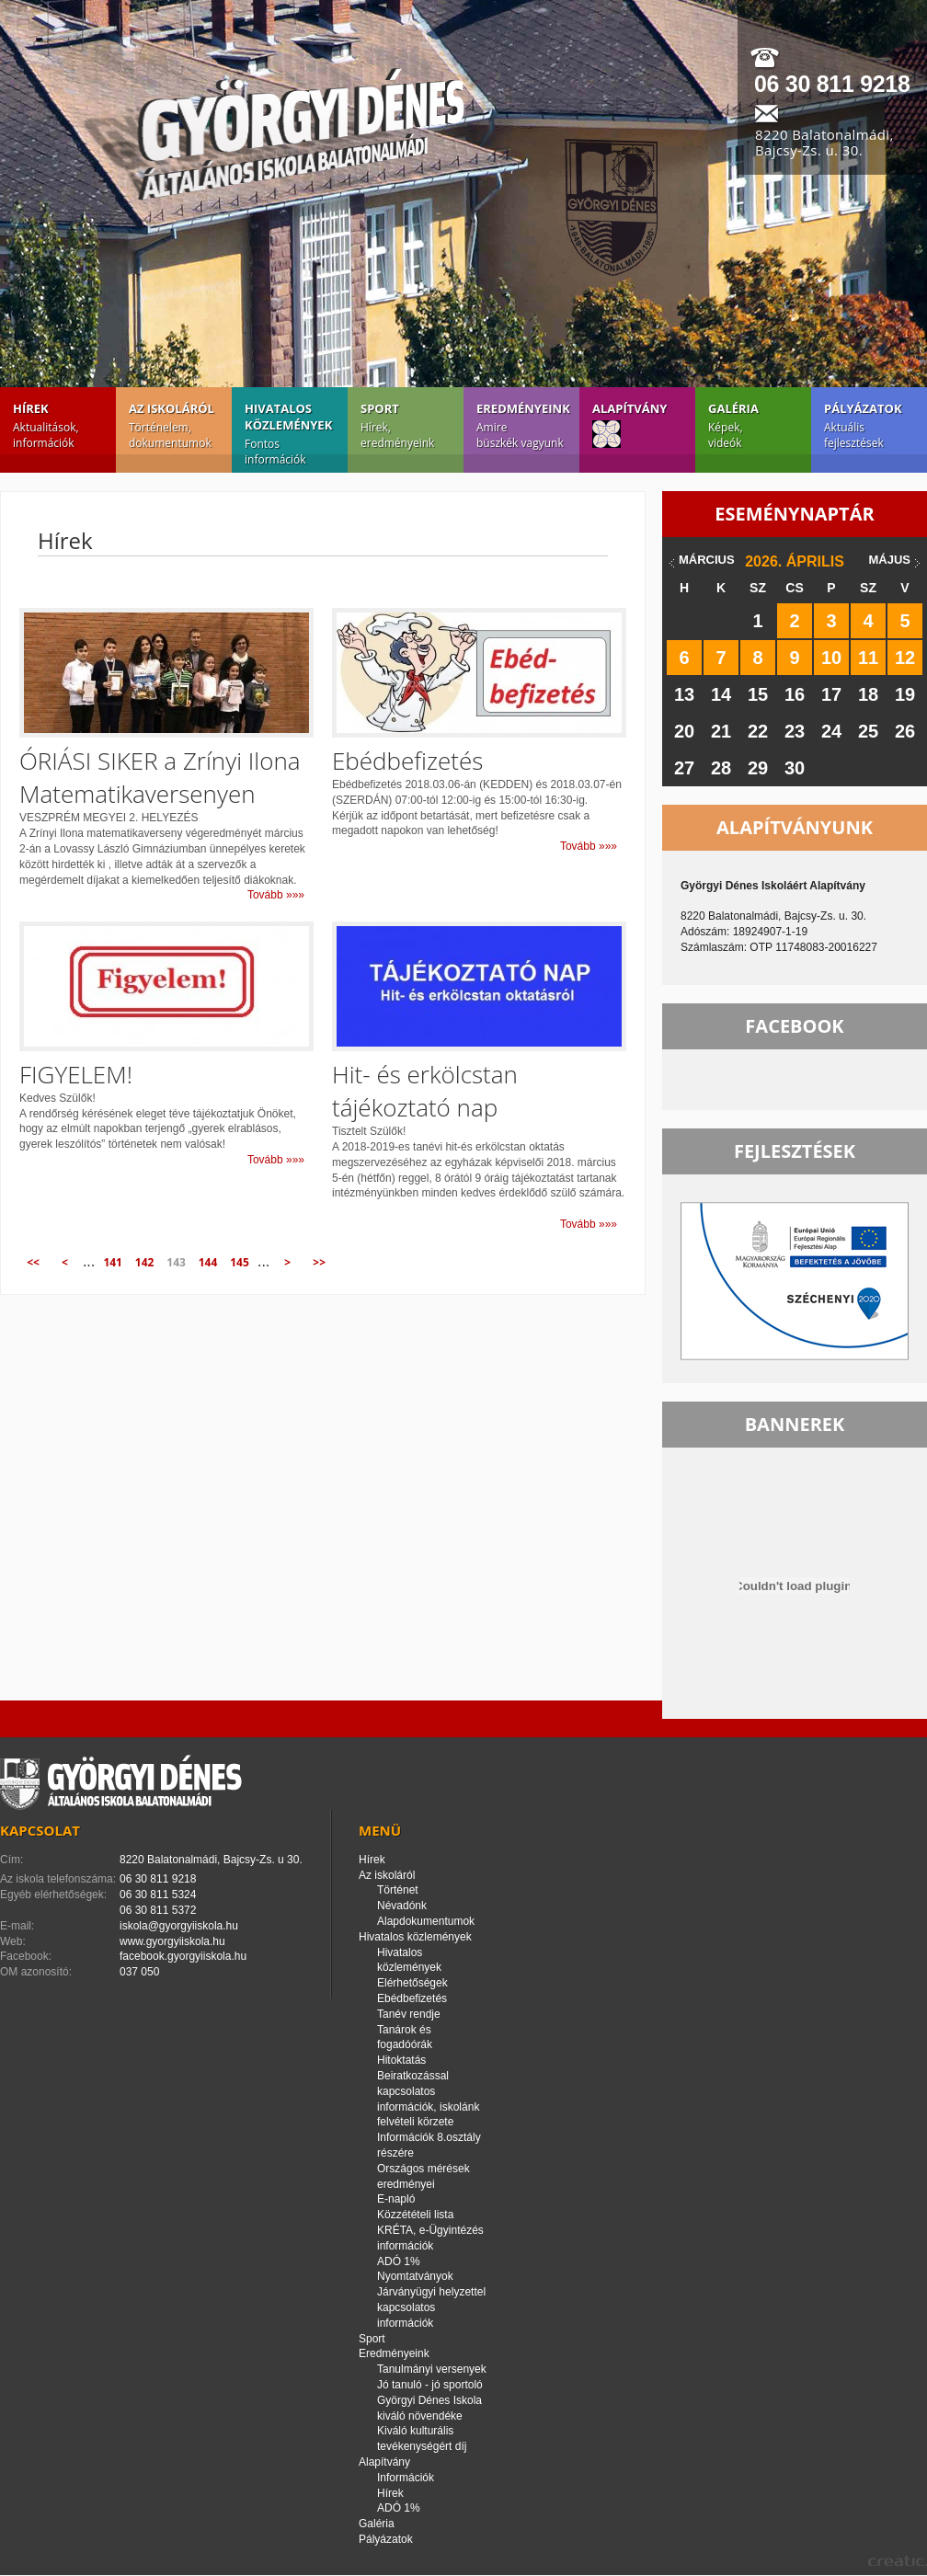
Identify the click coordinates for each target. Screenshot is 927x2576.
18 (868, 694)
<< (33, 1262)
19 (905, 694)
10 (831, 657)
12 (905, 657)
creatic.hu (897, 2561)
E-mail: (17, 1925)
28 (721, 768)
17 (831, 694)
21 (721, 731)
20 (684, 731)
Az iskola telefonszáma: (58, 1878)
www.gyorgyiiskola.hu (172, 1941)
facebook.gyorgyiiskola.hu (183, 1956)
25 (868, 731)
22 (758, 731)
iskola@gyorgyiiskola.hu (179, 1925)
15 (758, 694)
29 (758, 768)
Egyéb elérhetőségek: (53, 1894)
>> (319, 1262)
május (889, 560)
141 (112, 1262)
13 (684, 694)
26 (905, 731)
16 (794, 694)
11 (868, 657)
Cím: (11, 1859)
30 (794, 768)
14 (721, 694)
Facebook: (26, 1956)
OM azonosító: (36, 1971)
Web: (13, 1941)
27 (684, 768)
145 (239, 1262)
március (707, 560)
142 (144, 1262)
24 (831, 731)
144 (208, 1262)
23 (794, 731)
